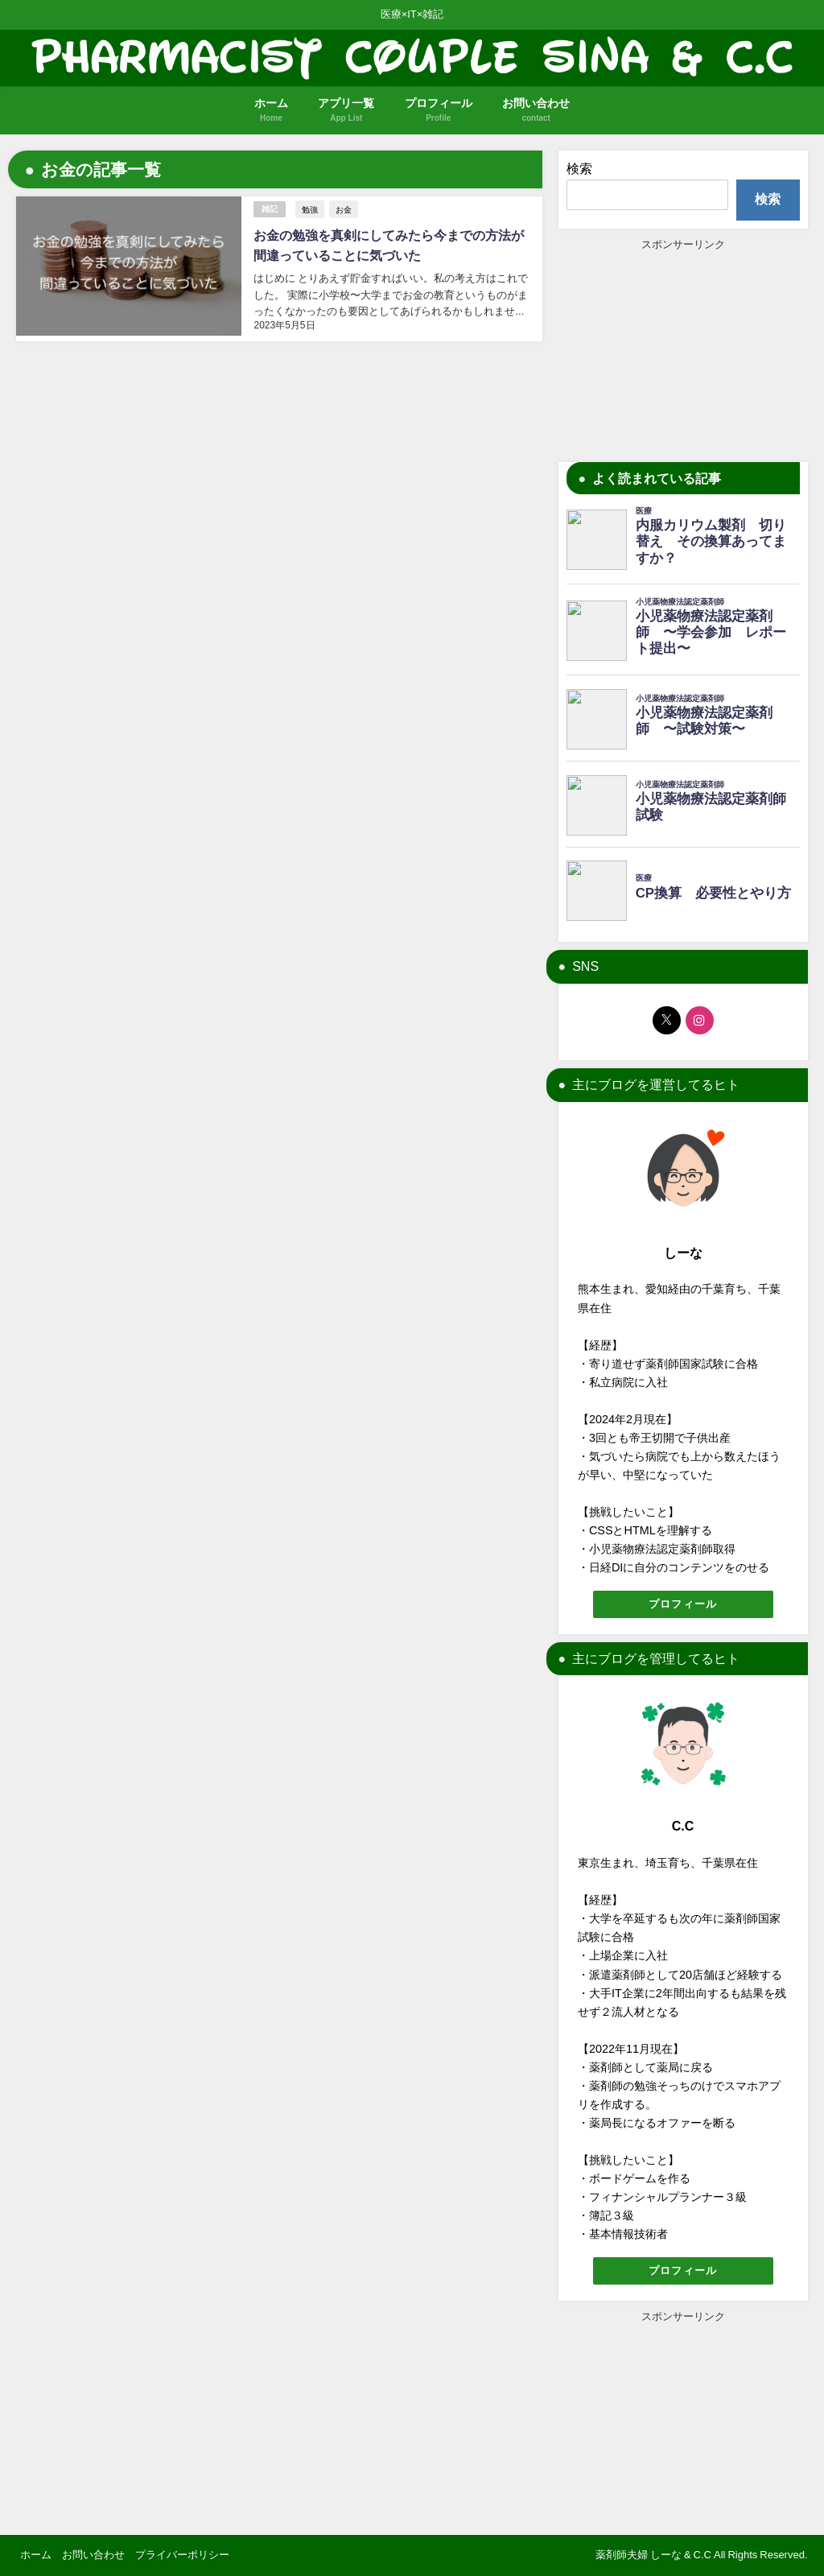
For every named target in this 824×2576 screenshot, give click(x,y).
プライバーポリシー (182, 2554)
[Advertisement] (683, 353)
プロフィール (683, 1604)
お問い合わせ (93, 2554)
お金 (344, 209)
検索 (579, 168)
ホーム (36, 2554)
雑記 (270, 209)
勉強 (310, 209)
